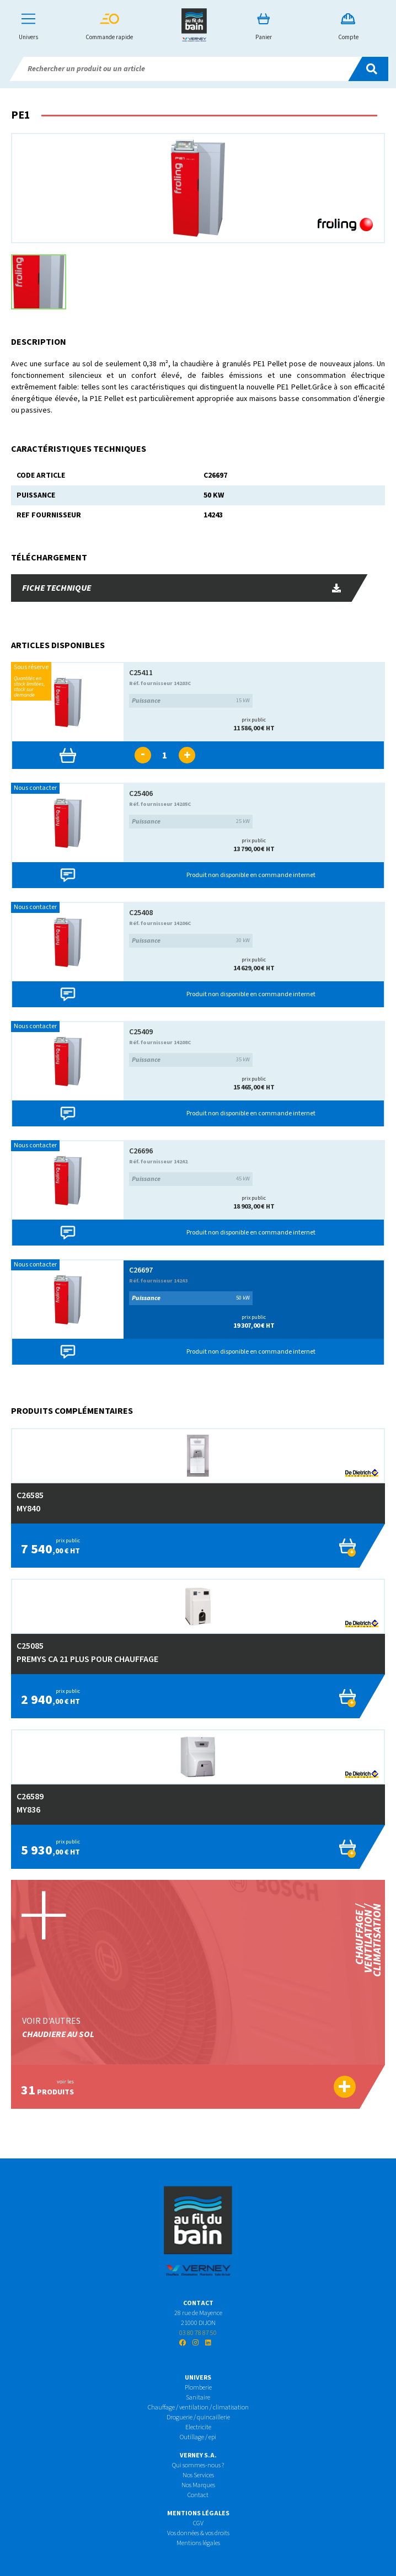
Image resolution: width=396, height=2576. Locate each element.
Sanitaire (198, 2397)
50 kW (191, 1298)
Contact (198, 2495)
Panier (263, 27)
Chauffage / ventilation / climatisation (198, 2407)
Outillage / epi (198, 2437)
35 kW (191, 1060)
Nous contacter (35, 788)
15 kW (191, 701)
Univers (28, 27)
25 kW (191, 821)
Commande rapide (109, 27)
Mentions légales (198, 2543)
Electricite (198, 2427)
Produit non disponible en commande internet (250, 875)
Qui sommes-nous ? (198, 2465)
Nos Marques (198, 2485)
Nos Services (198, 2475)
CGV (198, 2523)
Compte (348, 27)
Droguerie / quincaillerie (198, 2417)
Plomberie (198, 2387)
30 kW (191, 940)
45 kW (191, 1179)
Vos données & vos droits (198, 2533)
